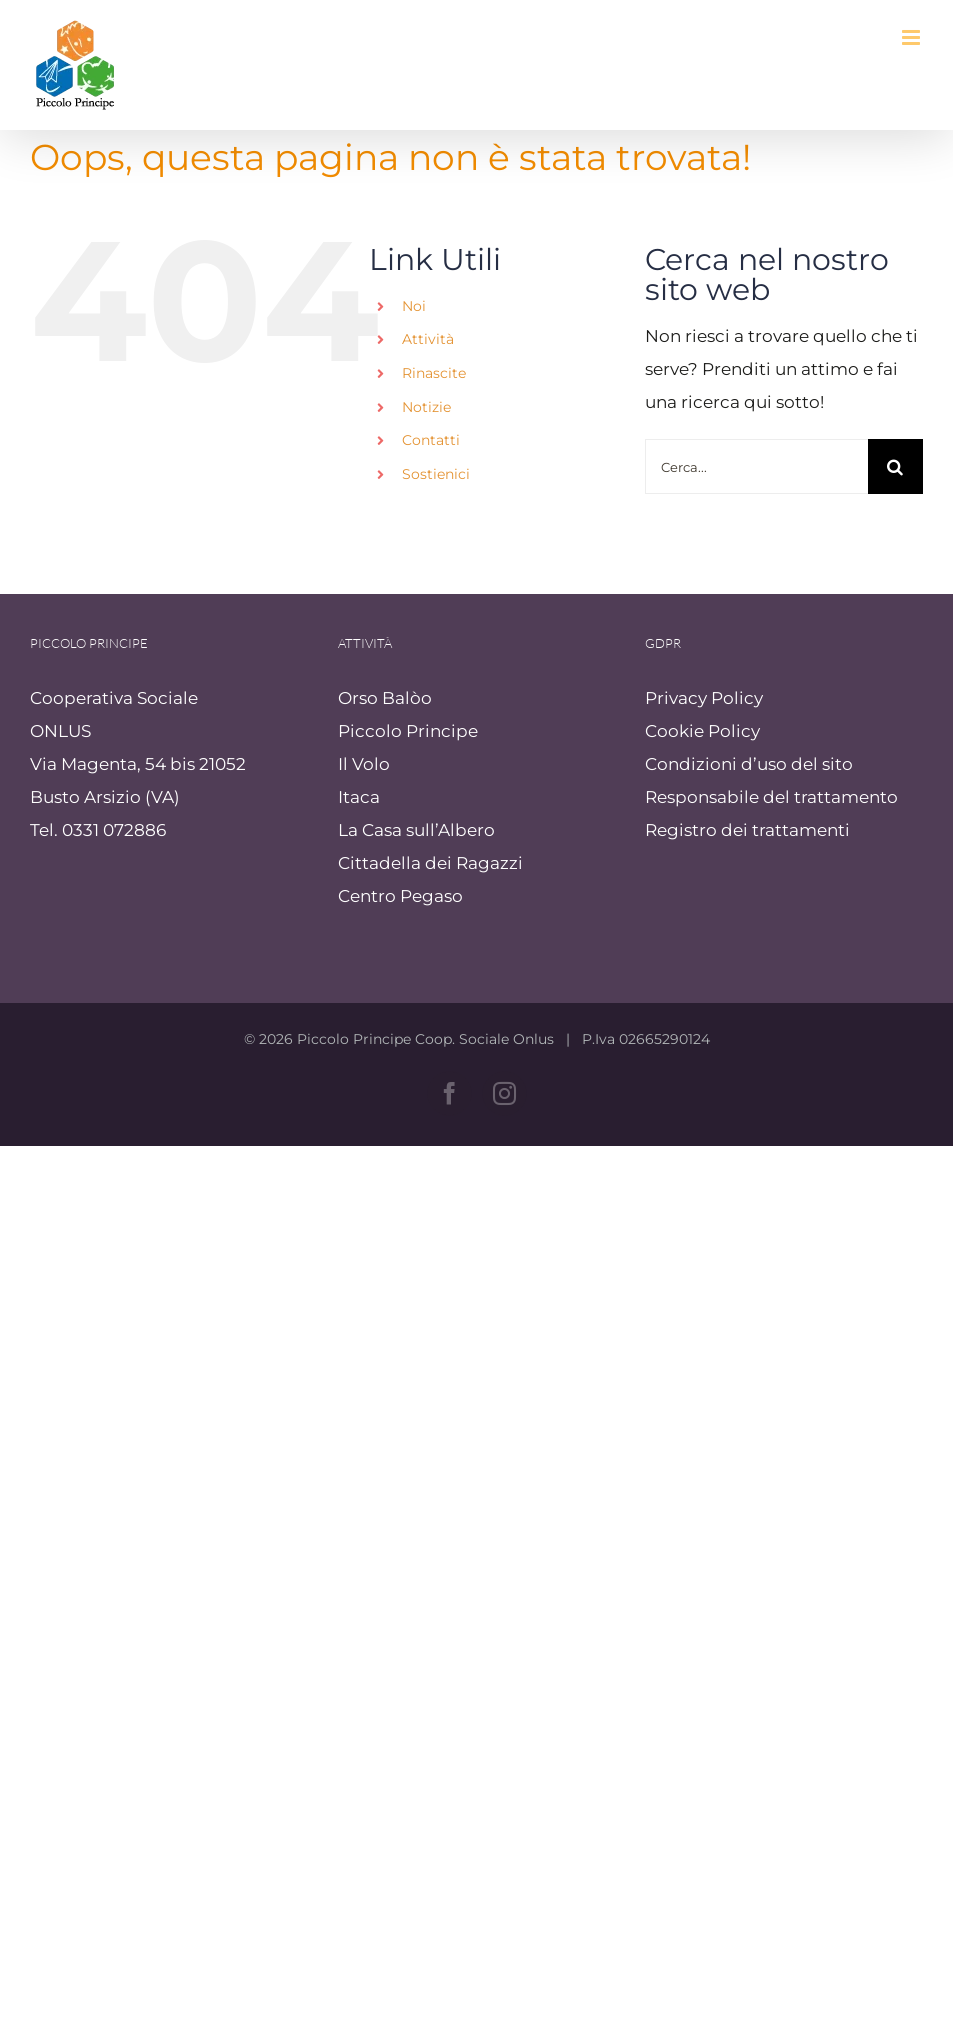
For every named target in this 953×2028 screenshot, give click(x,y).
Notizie (426, 407)
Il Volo (364, 764)
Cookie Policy (702, 731)
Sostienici (436, 474)
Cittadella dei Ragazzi (430, 863)
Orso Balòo (385, 698)
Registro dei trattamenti (747, 830)
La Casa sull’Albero (416, 830)
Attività (428, 339)
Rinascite (434, 373)
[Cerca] (895, 466)
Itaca (359, 797)
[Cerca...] (756, 466)
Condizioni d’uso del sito (749, 764)
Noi (414, 306)
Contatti (431, 440)
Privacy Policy (704, 698)
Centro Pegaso (400, 896)
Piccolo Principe (408, 731)
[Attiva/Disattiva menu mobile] (912, 37)
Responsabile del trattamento (771, 797)
